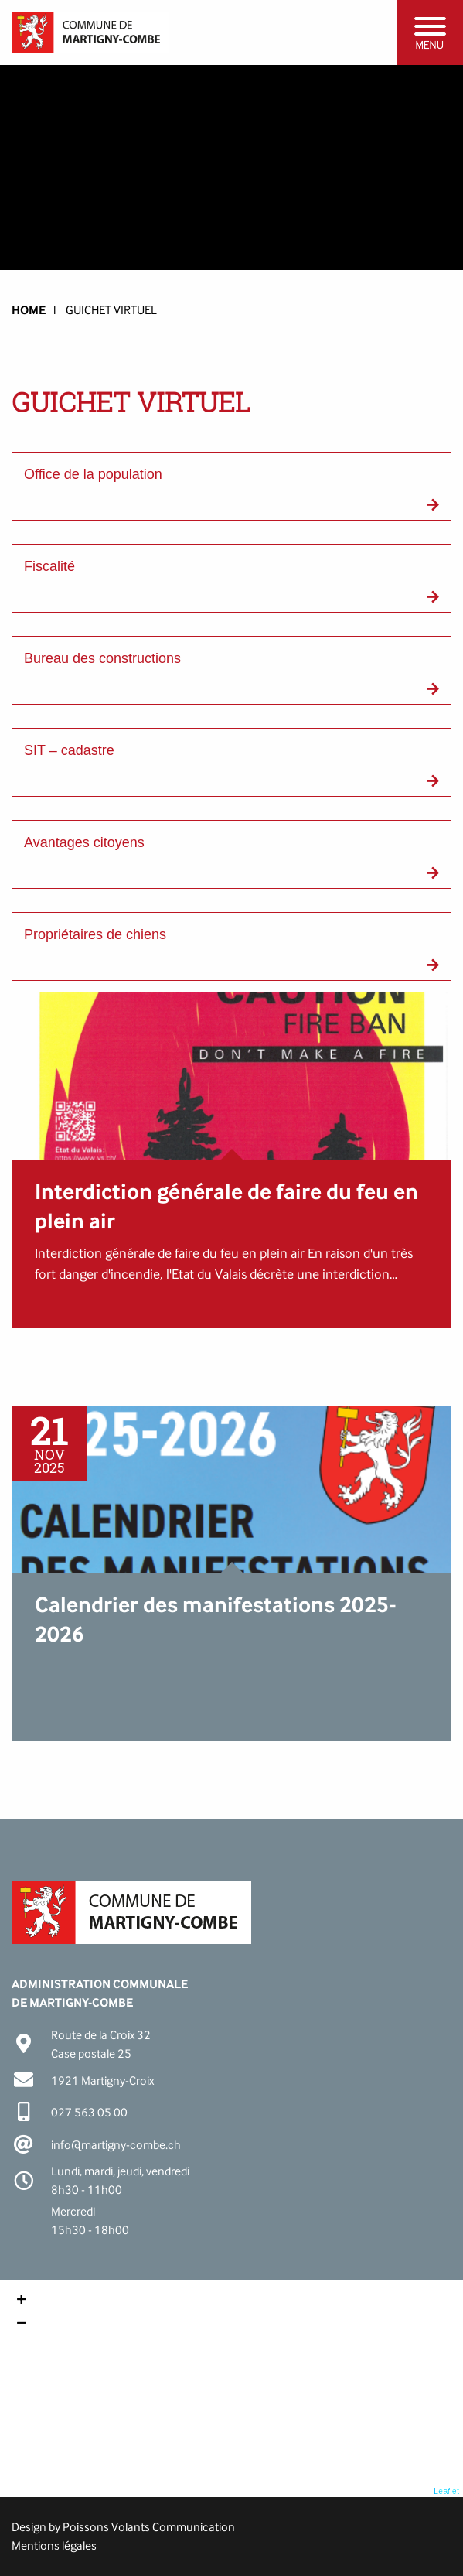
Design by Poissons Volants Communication (123, 2527)
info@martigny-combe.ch (116, 2144)
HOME (29, 309)
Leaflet (446, 2491)
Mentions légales (54, 2545)
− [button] (21, 2324)
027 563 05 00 (89, 2112)
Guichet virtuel (111, 309)
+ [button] (21, 2301)
